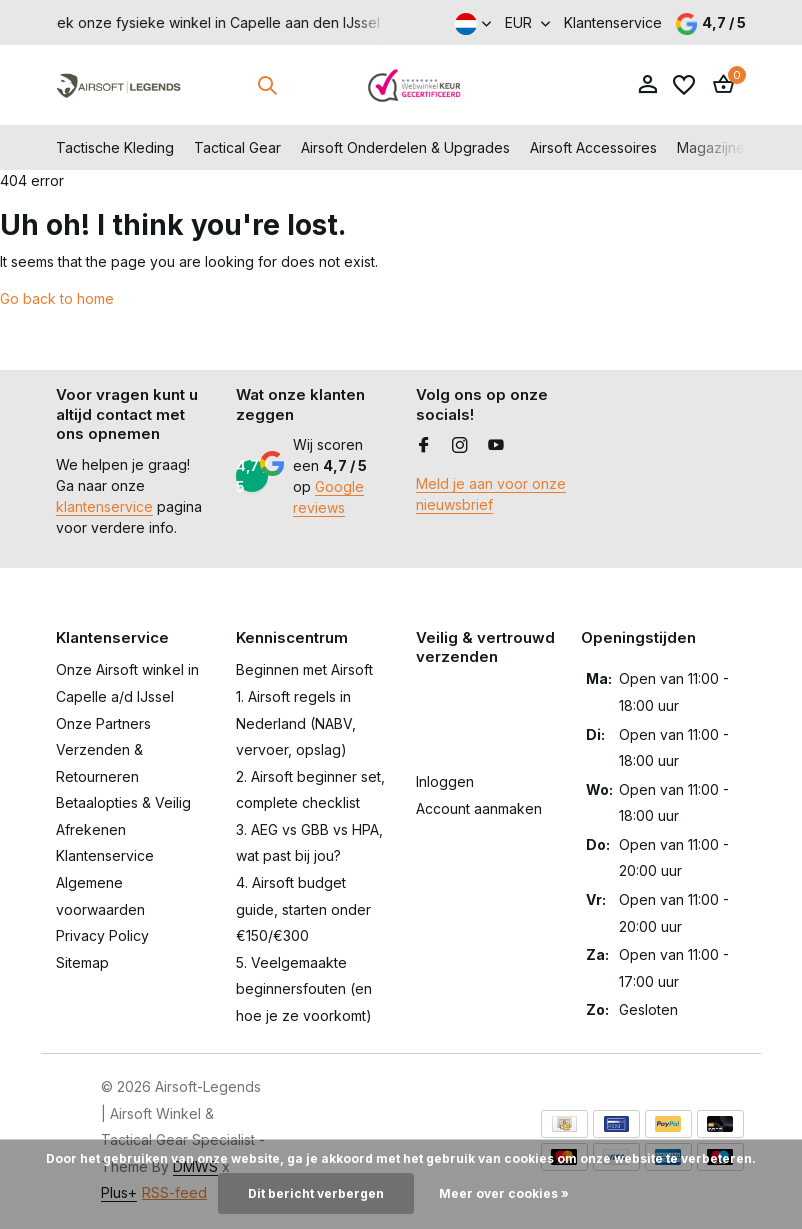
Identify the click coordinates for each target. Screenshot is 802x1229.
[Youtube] (496, 446)
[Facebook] (424, 446)
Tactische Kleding (115, 147)
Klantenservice (613, 22)
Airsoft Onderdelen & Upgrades (405, 147)
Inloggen (445, 781)
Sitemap (82, 962)
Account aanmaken (479, 808)
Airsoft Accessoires (593, 147)
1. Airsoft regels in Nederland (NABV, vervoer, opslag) (296, 723)
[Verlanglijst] (684, 85)
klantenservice (104, 506)
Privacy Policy (102, 935)
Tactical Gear (237, 147)
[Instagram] (460, 446)
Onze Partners (103, 723)
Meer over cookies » (504, 1193)
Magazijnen (715, 147)
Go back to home (57, 298)
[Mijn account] (647, 85)
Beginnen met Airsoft (304, 669)
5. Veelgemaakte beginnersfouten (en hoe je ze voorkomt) (304, 989)
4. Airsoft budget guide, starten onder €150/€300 (303, 909)
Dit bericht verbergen (316, 1193)
